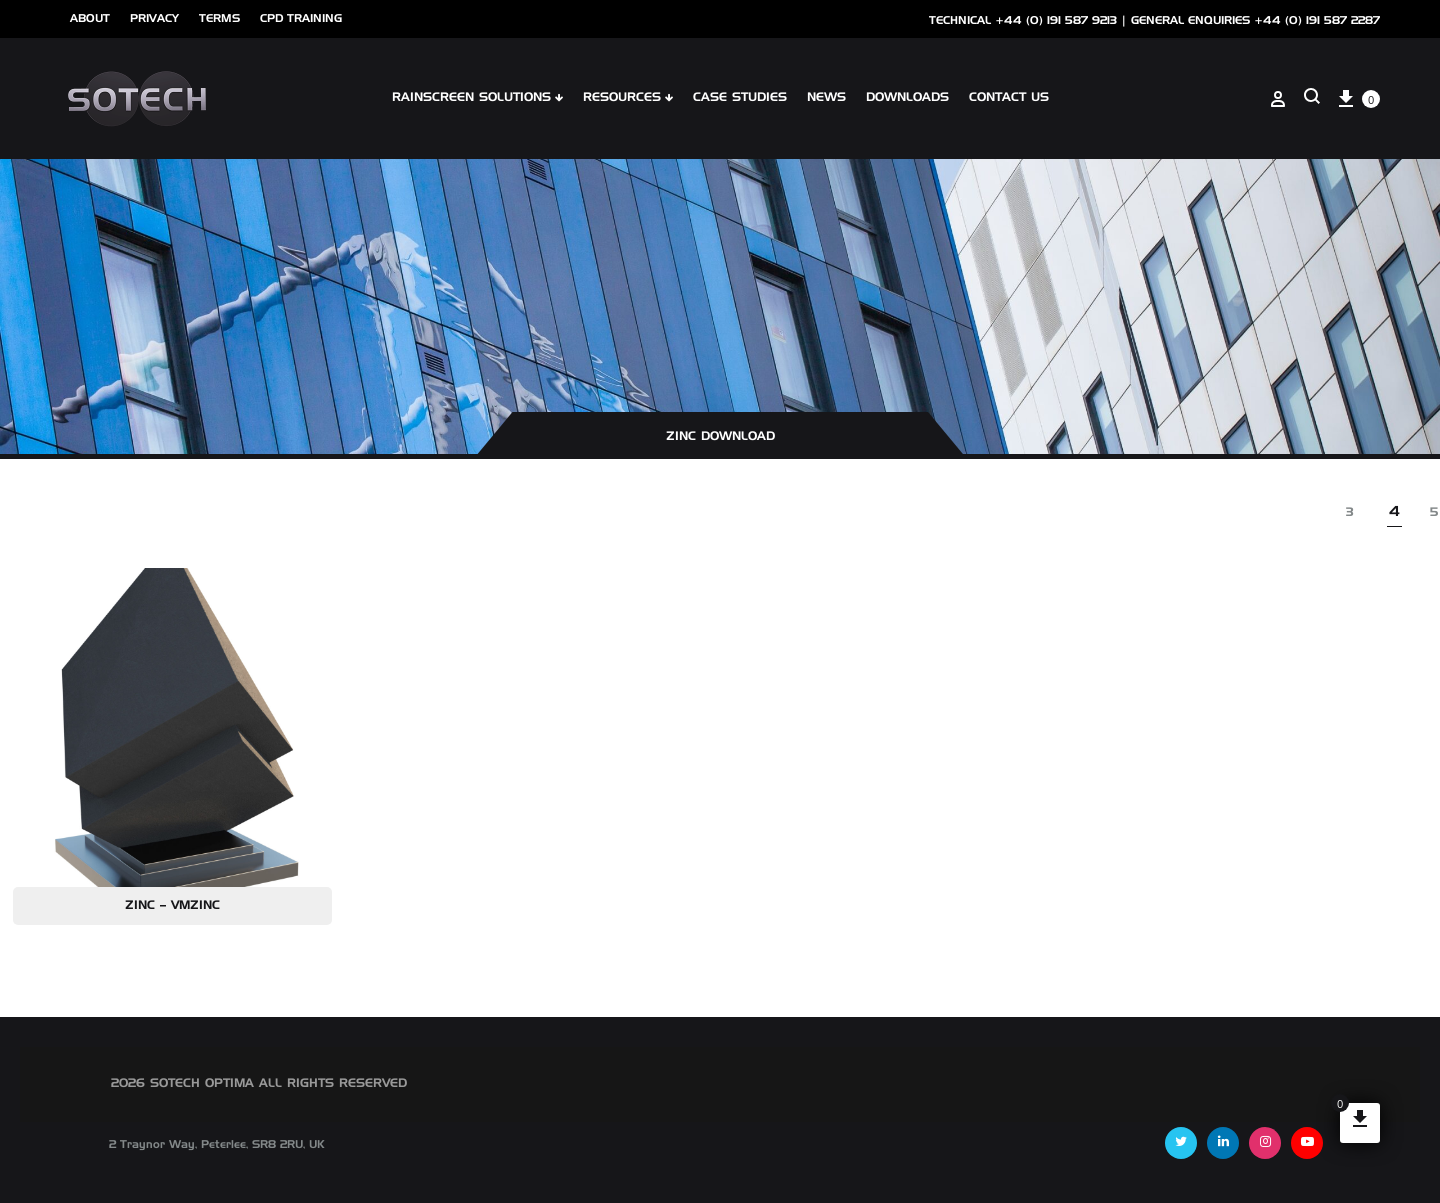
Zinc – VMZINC (172, 906)
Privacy (154, 18)
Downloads (907, 98)
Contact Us (1009, 98)
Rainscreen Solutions (477, 98)
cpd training (301, 18)
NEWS (826, 98)
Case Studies (740, 98)
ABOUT (90, 18)
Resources (628, 98)
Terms (219, 18)
